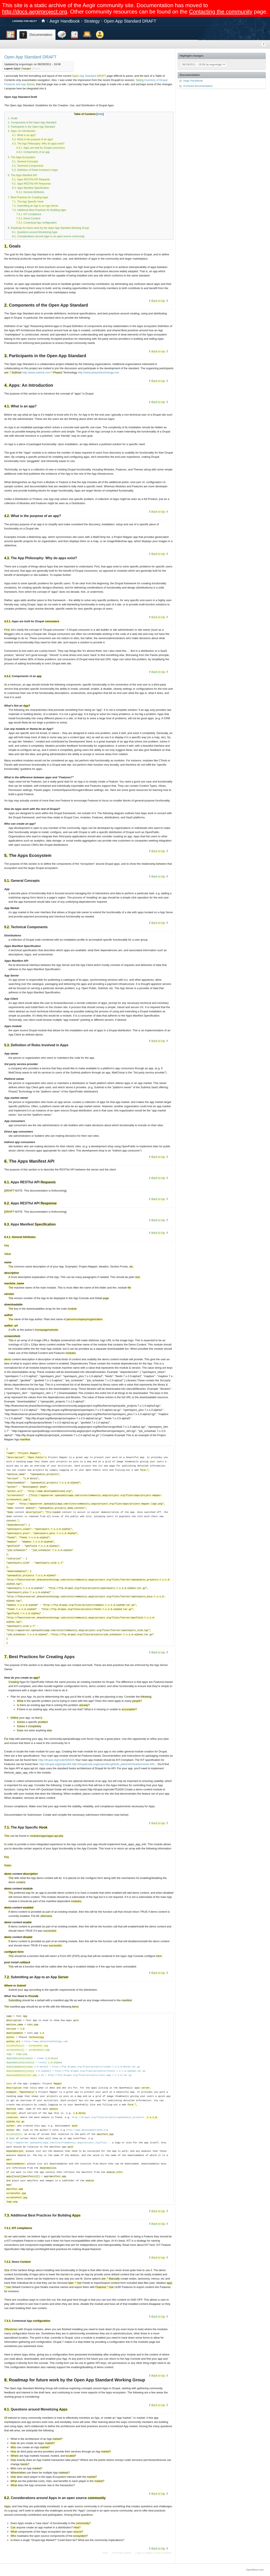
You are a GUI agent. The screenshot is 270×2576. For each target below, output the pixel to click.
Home (43, 21)
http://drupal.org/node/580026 (57, 1759)
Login (138, 2553)
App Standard (89, 76)
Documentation (190, 75)
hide (100, 114)
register (148, 2553)
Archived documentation (197, 86)
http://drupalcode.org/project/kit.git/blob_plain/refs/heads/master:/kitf (113, 1764)
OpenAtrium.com (255, 2569)
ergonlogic (26, 64)
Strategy (92, 21)
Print (105, 2553)
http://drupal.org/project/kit (55, 1764)
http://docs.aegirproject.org (34, 11)
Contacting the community (220, 11)
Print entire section (121, 2553)
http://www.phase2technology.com (98, 372)
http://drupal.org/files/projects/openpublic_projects (108, 2117)
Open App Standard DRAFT (130, 21)
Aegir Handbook (65, 21)
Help (264, 44)
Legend (8, 68)
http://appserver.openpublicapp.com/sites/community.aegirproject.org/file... (58, 2142)
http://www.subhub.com (36, 372)
